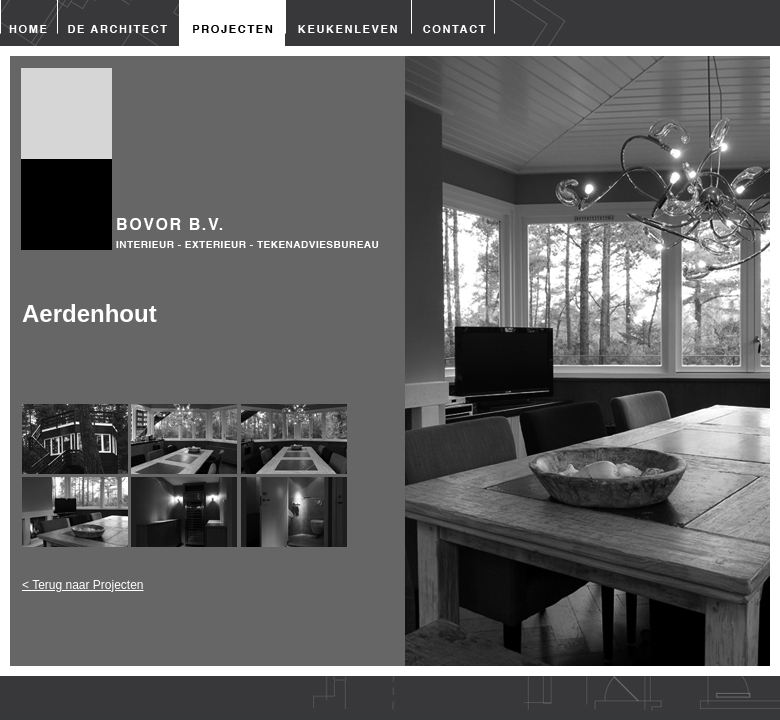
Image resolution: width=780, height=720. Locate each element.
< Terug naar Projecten (83, 585)
